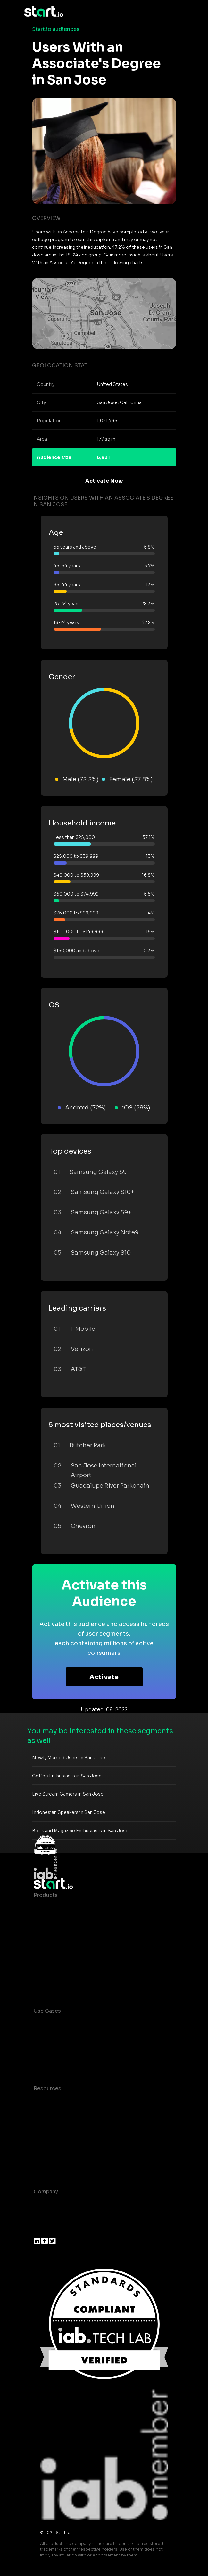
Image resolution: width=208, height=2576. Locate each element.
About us (45, 2204)
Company (46, 2191)
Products (46, 1895)
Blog (40, 2114)
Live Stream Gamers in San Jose (68, 1794)
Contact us (48, 2152)
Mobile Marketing (56, 2049)
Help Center (49, 2165)
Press (41, 2230)
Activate (104, 1677)
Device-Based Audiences (67, 1920)
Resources (47, 2088)
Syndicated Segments (62, 1946)
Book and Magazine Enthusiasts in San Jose (80, 1830)
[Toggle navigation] (179, 12)
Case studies (51, 2101)
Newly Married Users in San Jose (68, 1757)
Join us (43, 2217)
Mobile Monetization (60, 2062)
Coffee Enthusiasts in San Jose (67, 1776)
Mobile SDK (49, 1972)
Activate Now (104, 480)
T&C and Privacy (54, 2139)
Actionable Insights (59, 1984)
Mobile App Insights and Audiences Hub (85, 2036)
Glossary (45, 2127)
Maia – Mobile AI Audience (68, 1908)
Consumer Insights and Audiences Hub (84, 2023)
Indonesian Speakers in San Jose (68, 1812)
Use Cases (47, 2011)
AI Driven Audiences (60, 1933)
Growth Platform (55, 1959)
